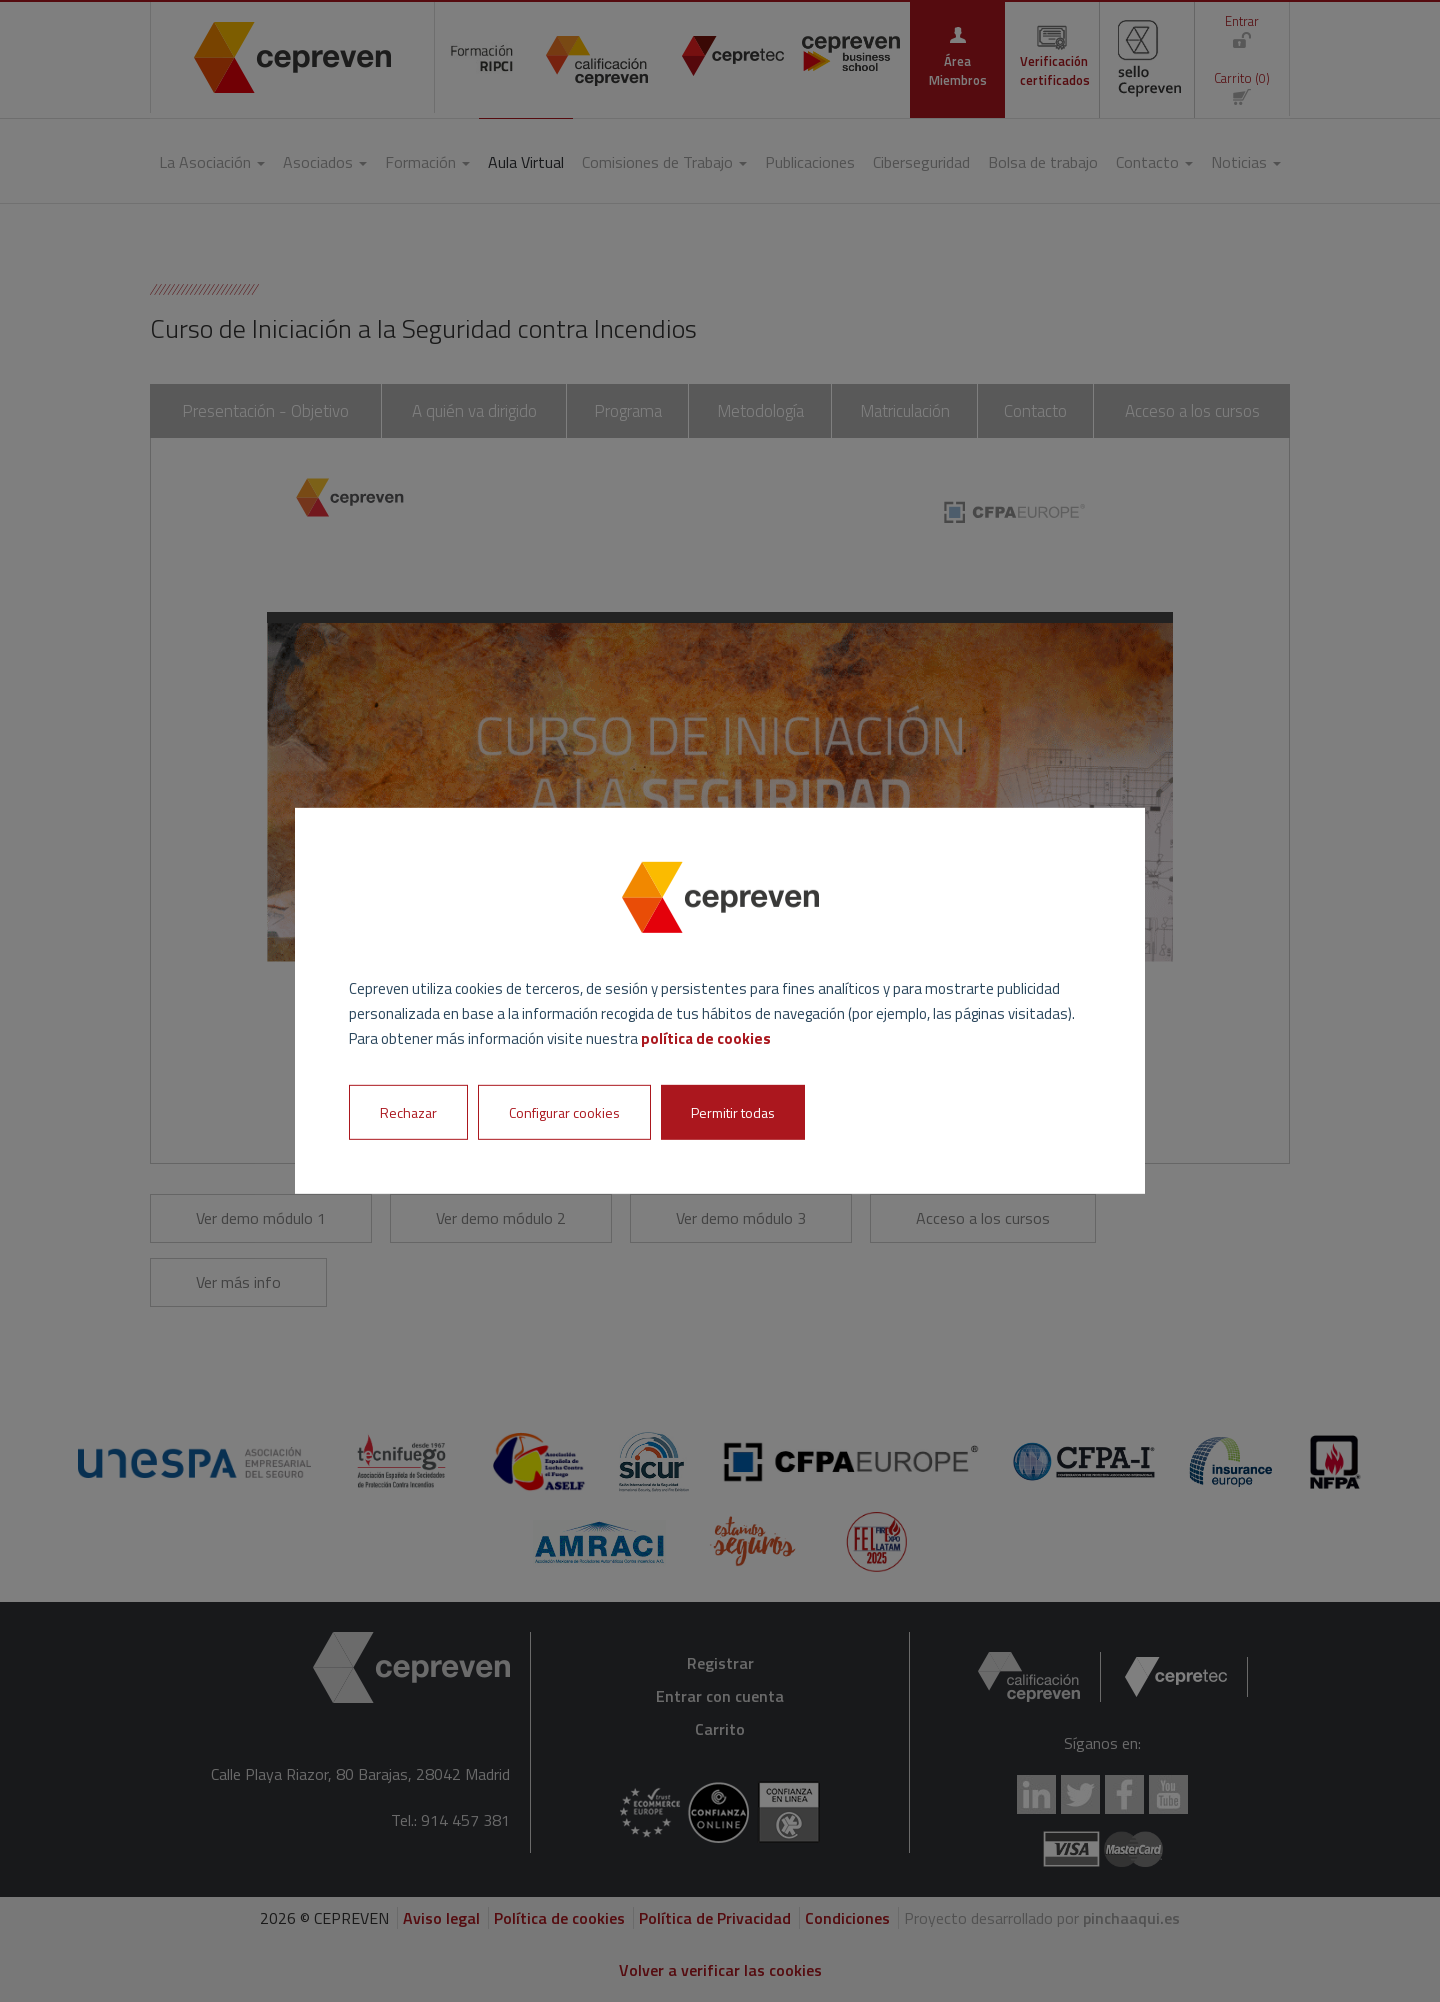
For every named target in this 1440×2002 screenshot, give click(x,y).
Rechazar (408, 1112)
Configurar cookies (564, 1112)
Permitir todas (733, 1112)
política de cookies (706, 1037)
